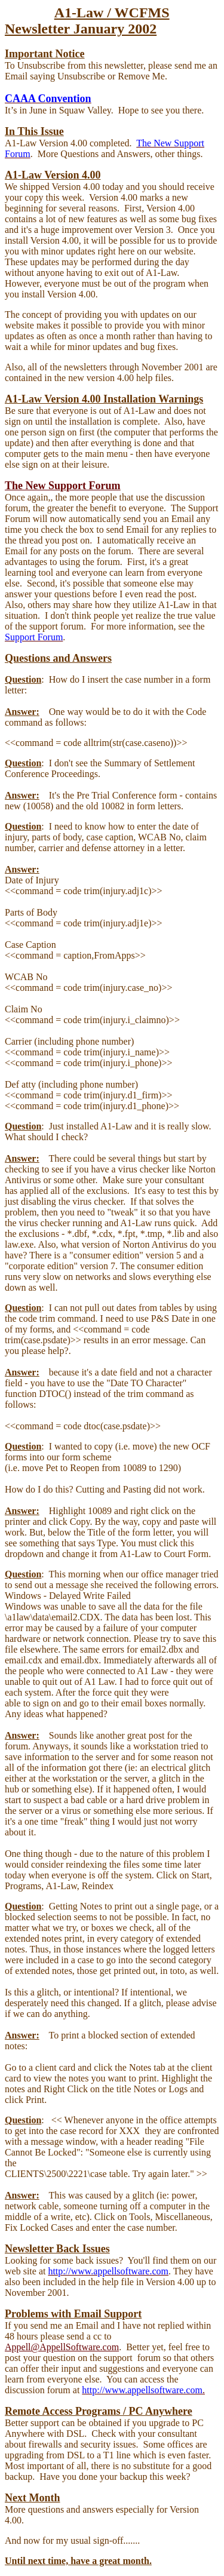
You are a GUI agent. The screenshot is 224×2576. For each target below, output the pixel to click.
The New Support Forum (63, 486)
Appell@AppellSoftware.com (62, 2347)
